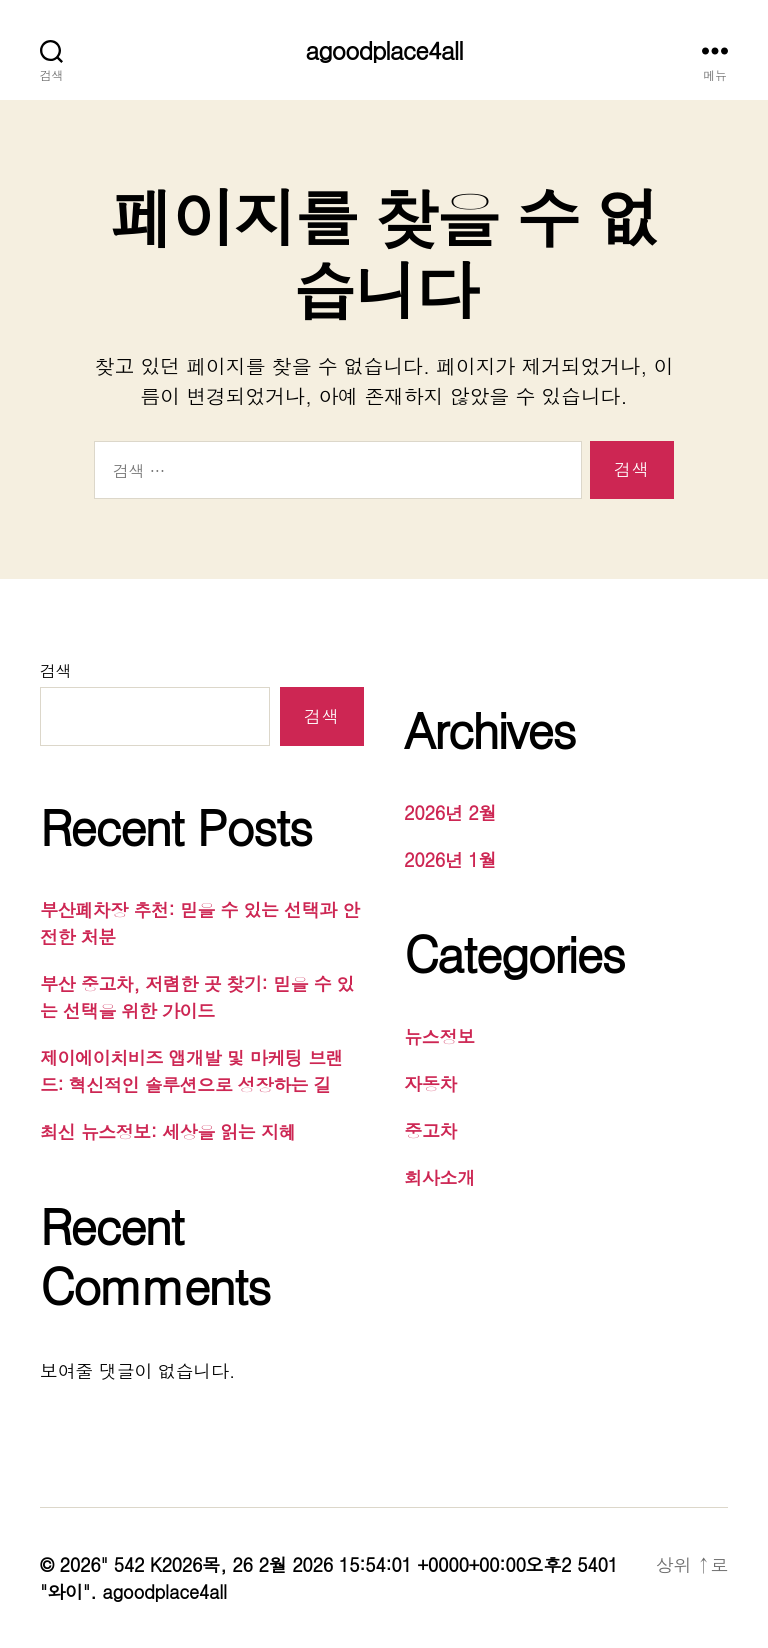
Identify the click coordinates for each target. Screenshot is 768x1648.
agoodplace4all (383, 50)
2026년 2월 (450, 812)
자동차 (430, 1083)
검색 (55, 670)
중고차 (430, 1130)
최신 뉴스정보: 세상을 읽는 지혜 (168, 1131)
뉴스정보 (439, 1036)
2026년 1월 (450, 859)
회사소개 (439, 1177)
